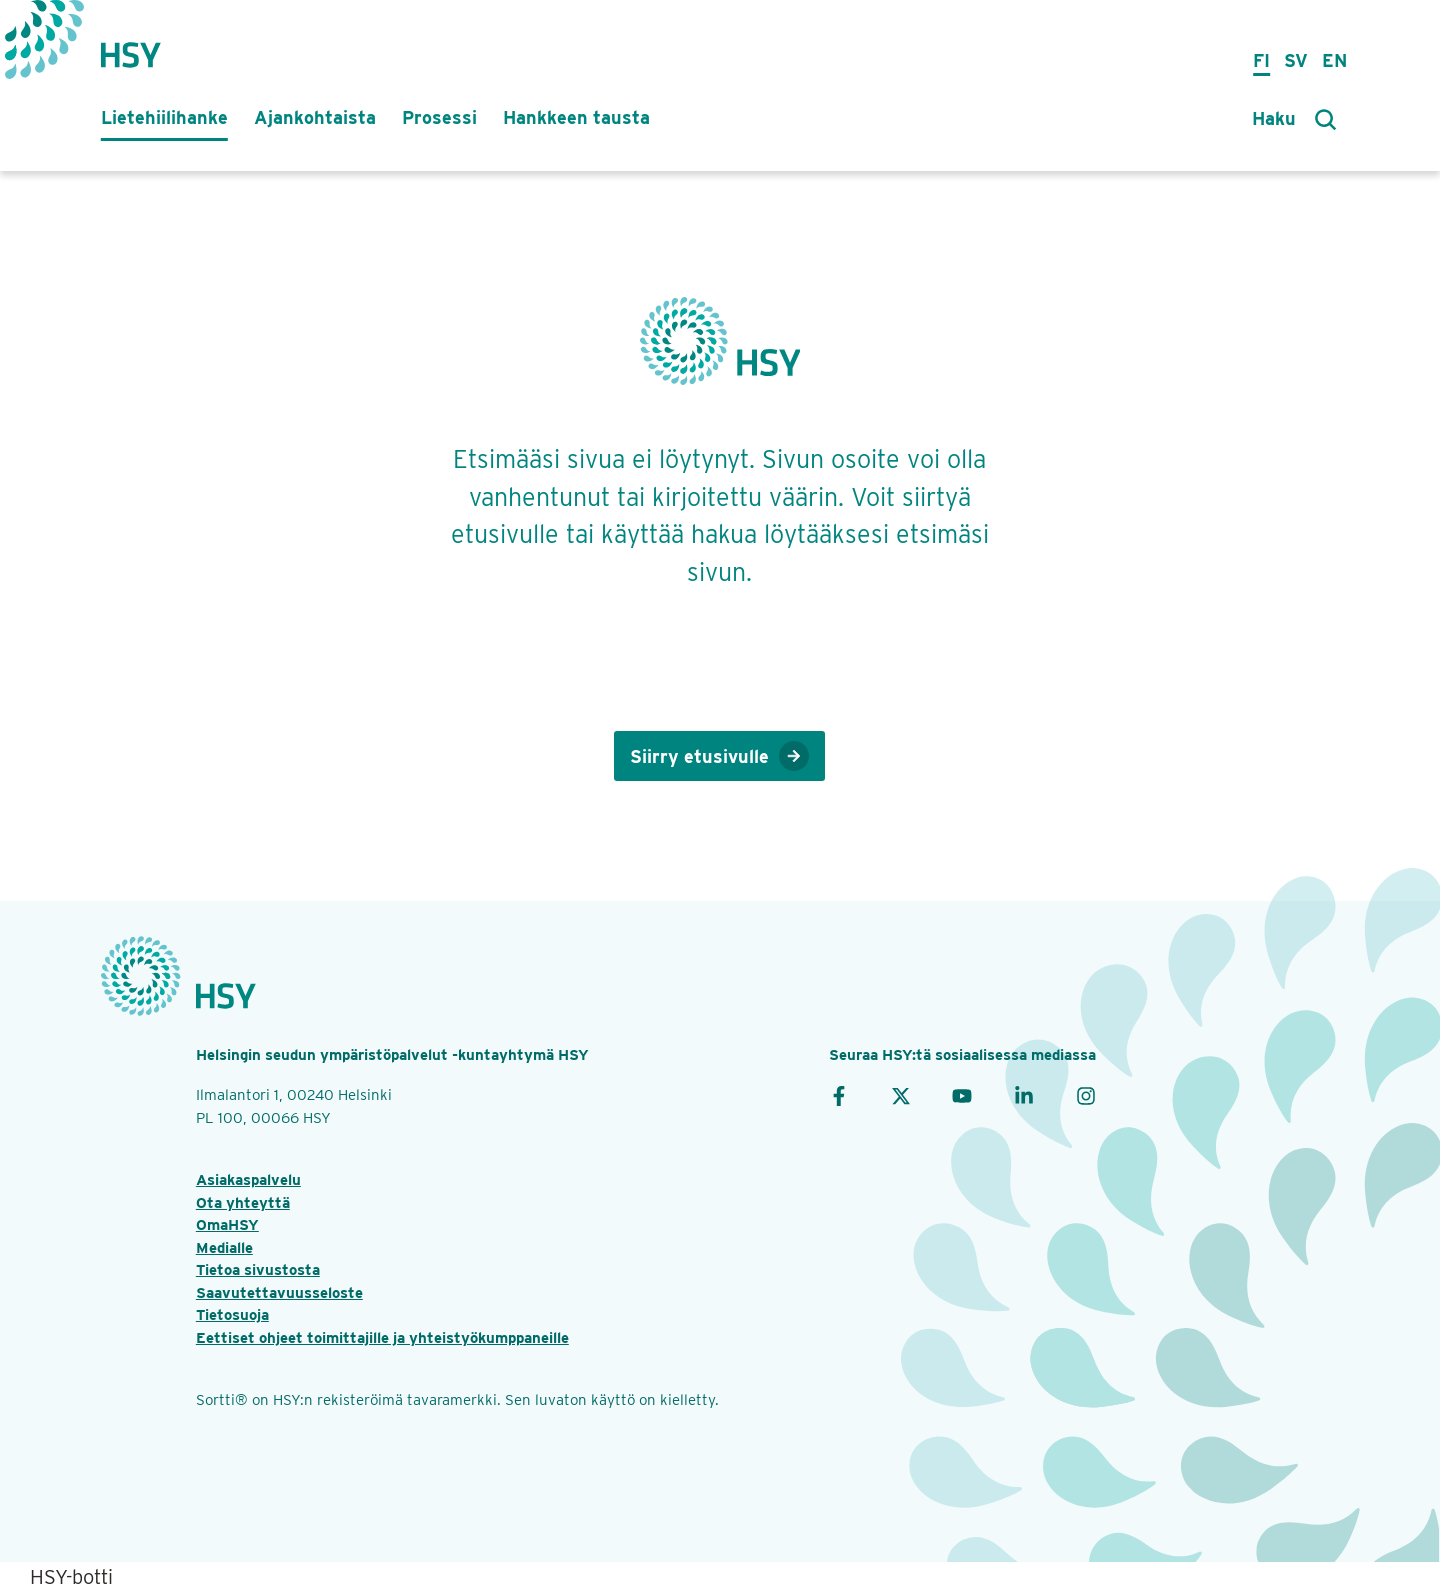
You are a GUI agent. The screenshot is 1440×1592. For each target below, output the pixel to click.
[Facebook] (839, 1095)
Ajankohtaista (315, 117)
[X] (901, 1095)
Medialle (224, 1248)
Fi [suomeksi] (1261, 60)
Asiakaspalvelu (248, 1180)
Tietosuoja (232, 1315)
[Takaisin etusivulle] (131, 45)
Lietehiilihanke (164, 117)
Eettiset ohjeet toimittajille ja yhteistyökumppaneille (382, 1338)
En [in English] (1334, 60)
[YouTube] (962, 1095)
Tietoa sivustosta (258, 1270)
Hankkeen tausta (576, 117)
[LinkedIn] (1024, 1095)
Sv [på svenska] (1296, 60)
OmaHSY (227, 1225)
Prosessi (439, 117)
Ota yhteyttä (243, 1203)
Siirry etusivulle (719, 756)
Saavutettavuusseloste (279, 1293)
